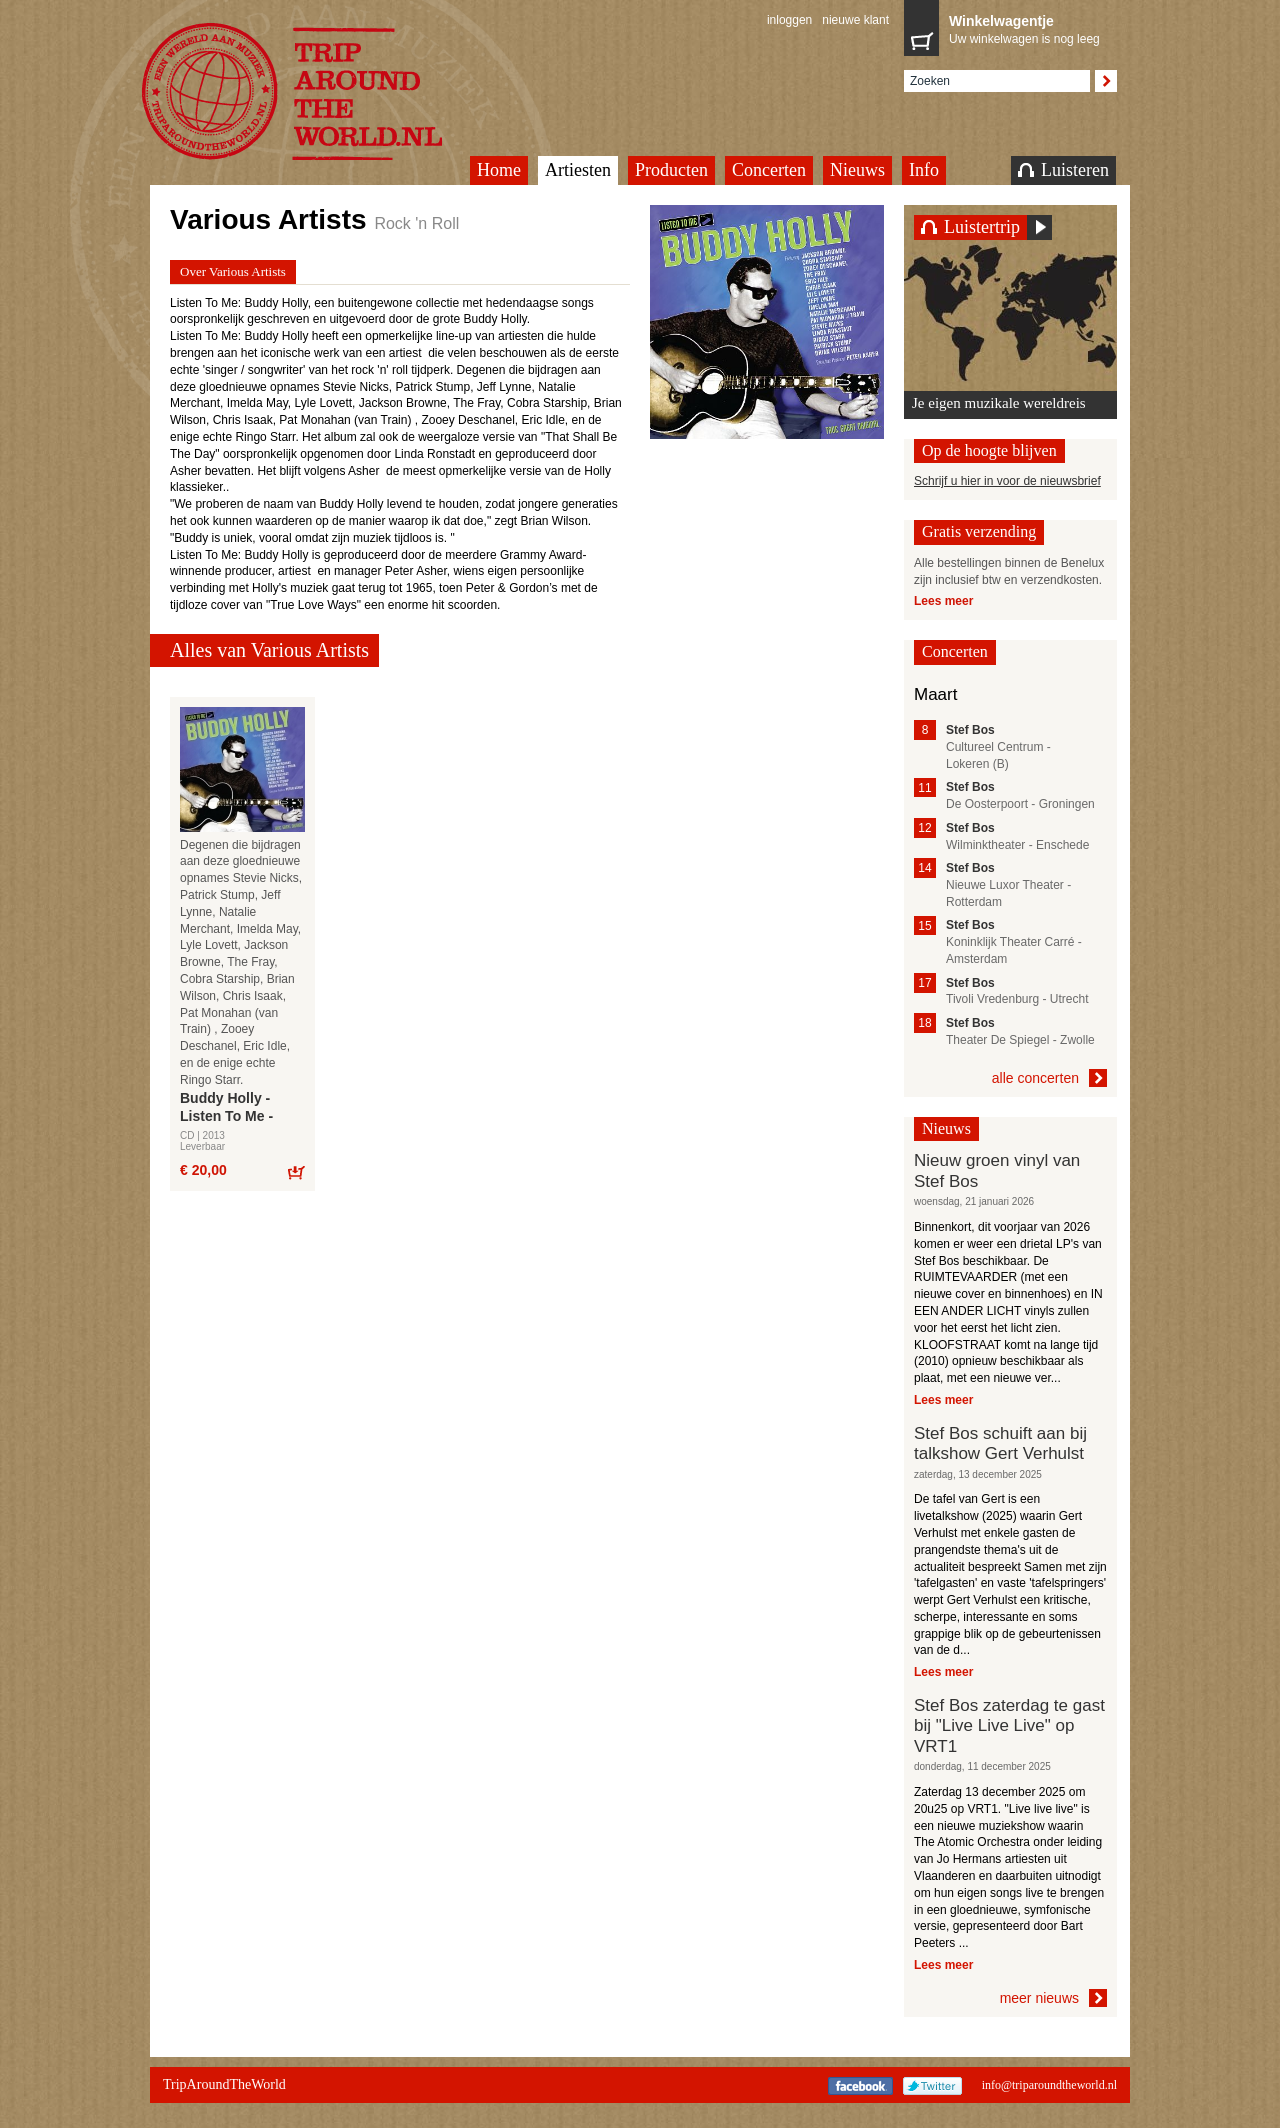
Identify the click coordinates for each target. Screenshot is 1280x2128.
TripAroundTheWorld (317, 91)
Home (499, 170)
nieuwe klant (855, 20)
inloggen (789, 20)
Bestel (295, 1171)
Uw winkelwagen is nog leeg (1028, 28)
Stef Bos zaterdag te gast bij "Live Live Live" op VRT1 (1009, 1726)
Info (924, 170)
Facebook (860, 2086)
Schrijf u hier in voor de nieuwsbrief (1007, 481)
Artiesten (578, 170)
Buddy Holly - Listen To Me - (226, 1107)
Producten (671, 170)
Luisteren (1063, 170)
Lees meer (943, 601)
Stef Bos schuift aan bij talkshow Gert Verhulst (1000, 1443)
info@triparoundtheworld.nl (1049, 2085)
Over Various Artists (233, 271)
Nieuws (857, 170)
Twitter (932, 2086)
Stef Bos (970, 730)
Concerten (769, 170)
